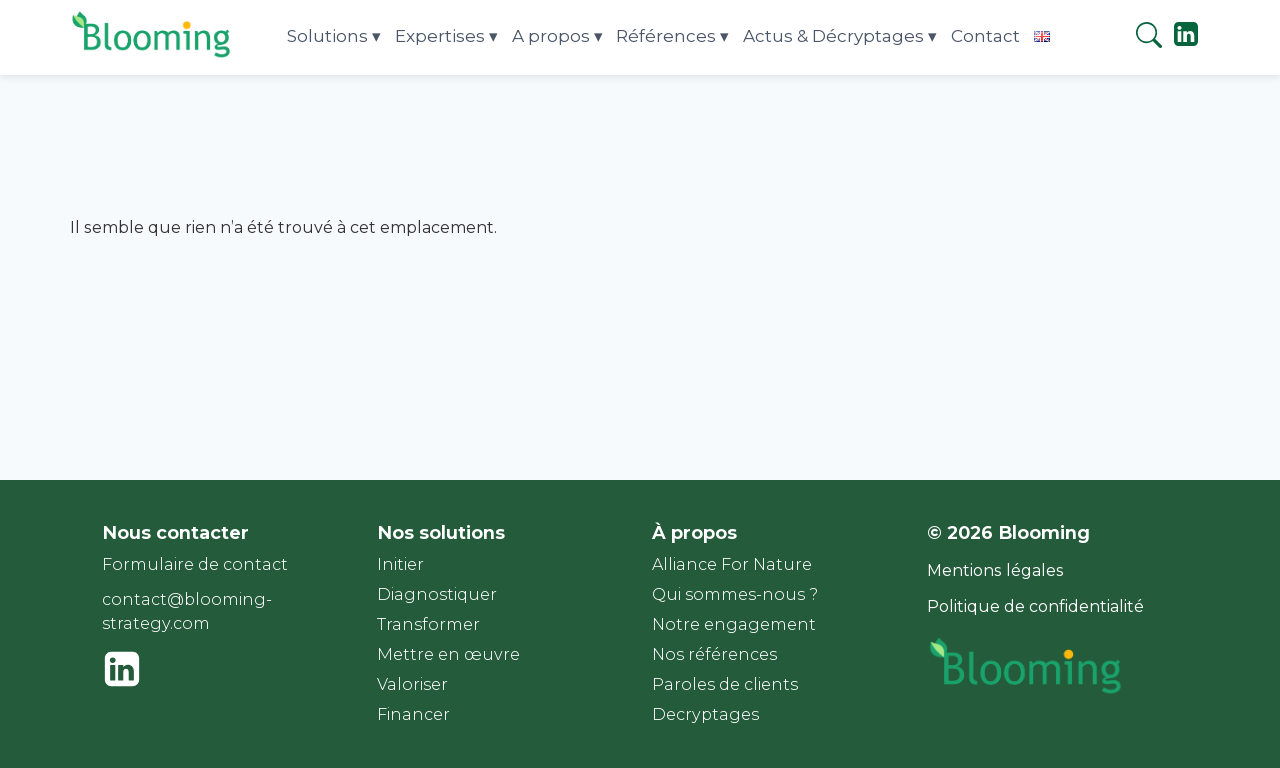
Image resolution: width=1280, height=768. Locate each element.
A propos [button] (551, 36)
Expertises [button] (440, 36)
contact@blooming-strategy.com (187, 611)
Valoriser (412, 684)
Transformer (428, 624)
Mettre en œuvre (448, 654)
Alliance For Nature (732, 564)
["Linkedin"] (1186, 42)
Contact (985, 36)
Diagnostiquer (437, 594)
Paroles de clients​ (725, 684)
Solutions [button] (327, 36)
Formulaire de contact (195, 564)
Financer (413, 714)
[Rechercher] (1149, 38)
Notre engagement (734, 624)
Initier (400, 564)
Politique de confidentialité (1035, 606)
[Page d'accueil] (152, 56)
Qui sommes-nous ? (735, 594)
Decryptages (705, 714)
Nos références (714, 654)
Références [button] (666, 36)
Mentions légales (995, 570)
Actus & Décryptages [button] (833, 36)
